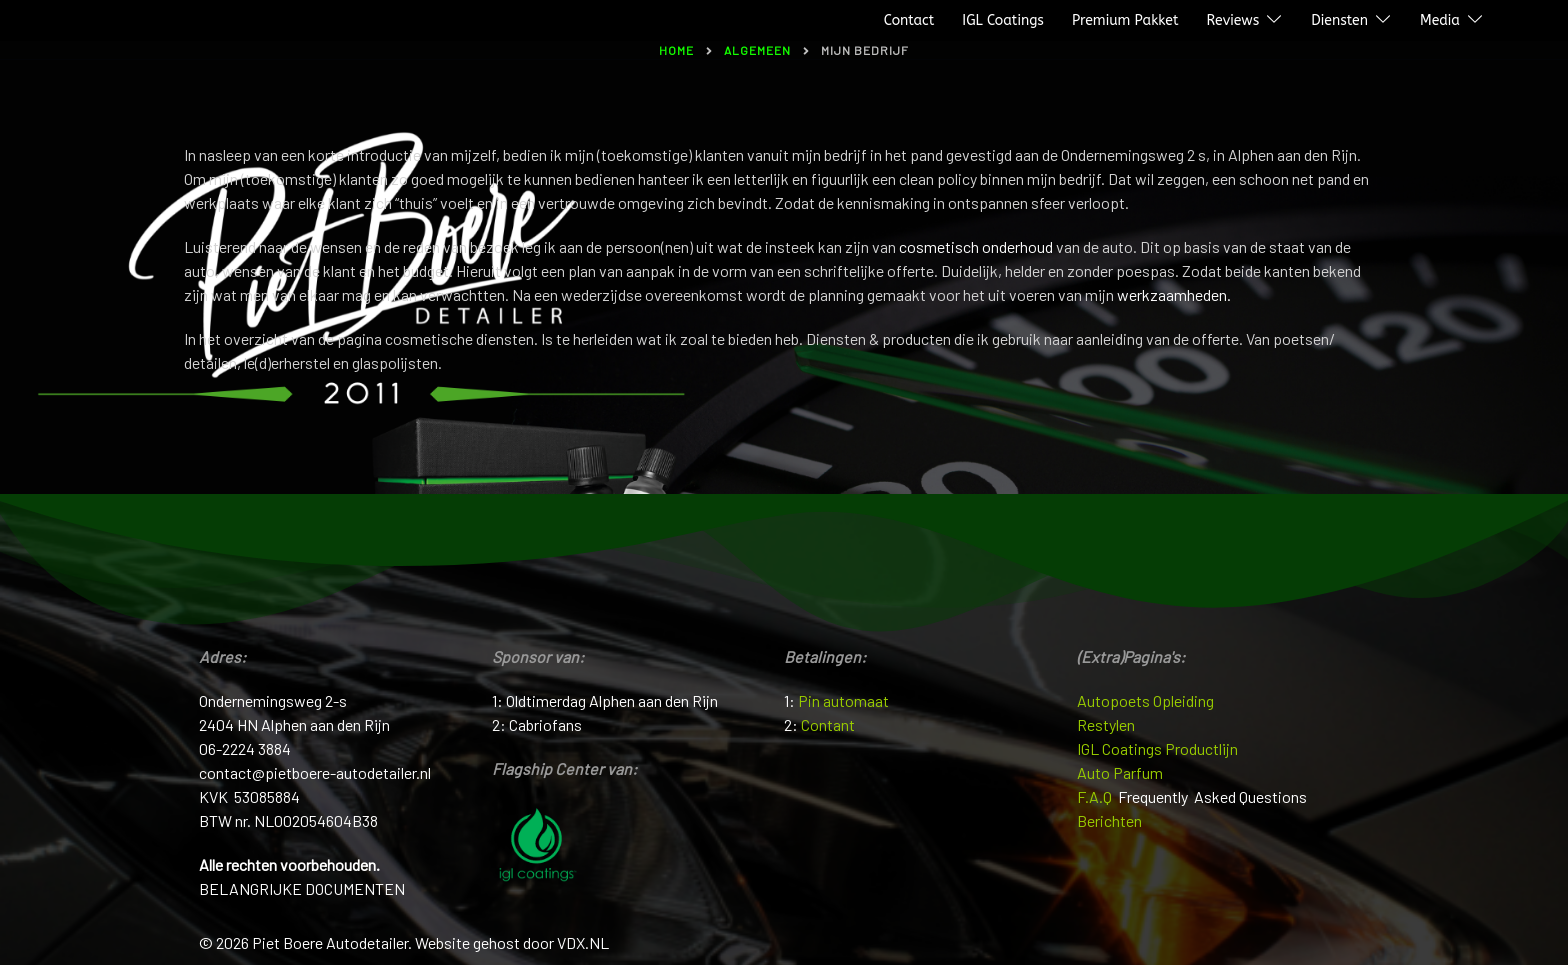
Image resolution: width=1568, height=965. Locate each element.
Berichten (1109, 820)
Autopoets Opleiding (1145, 700)
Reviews (1232, 20)
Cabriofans (545, 724)
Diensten (1339, 20)
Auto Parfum (1120, 772)
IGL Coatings (1003, 20)
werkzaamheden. (1174, 294)
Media (1440, 20)
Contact (909, 20)
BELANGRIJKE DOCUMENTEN (302, 888)
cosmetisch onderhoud (976, 246)
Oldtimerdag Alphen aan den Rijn (612, 700)
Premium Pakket (1125, 20)
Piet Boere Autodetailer (103, 21)
